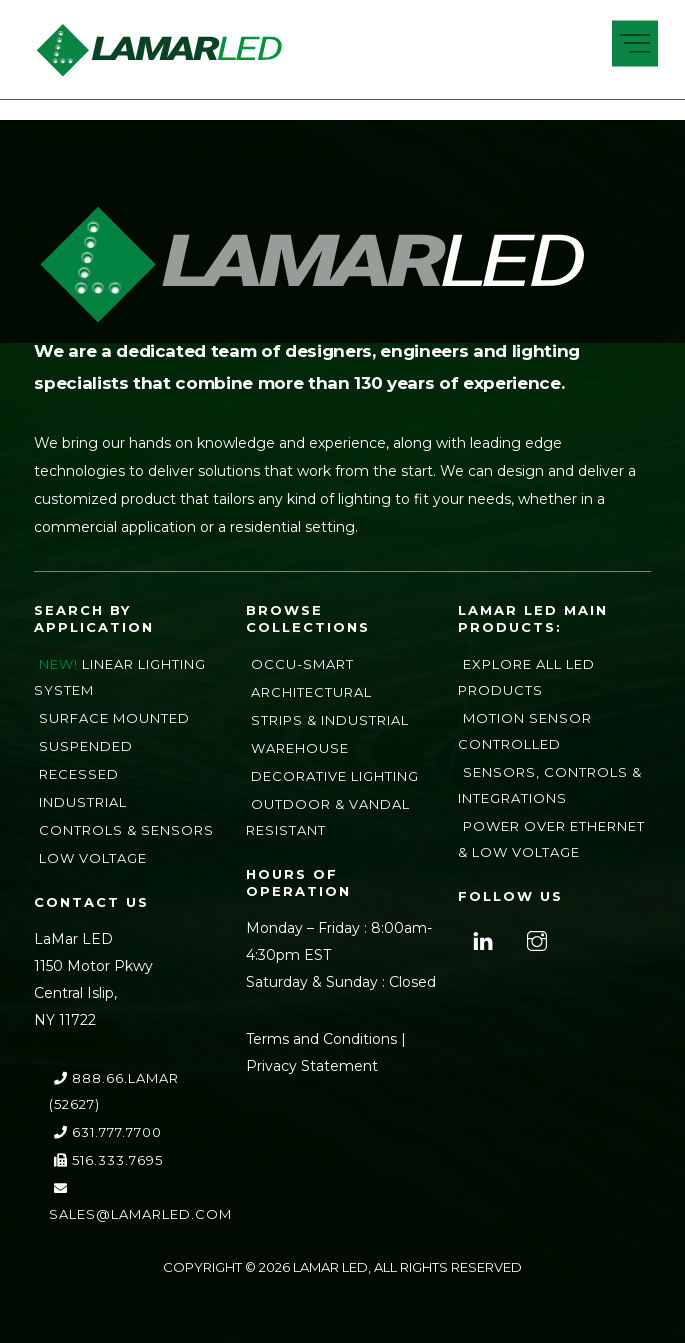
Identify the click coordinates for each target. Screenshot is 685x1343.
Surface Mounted (114, 718)
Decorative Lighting (335, 776)
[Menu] (635, 44)
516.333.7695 (108, 1160)
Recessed (79, 774)
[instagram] (534, 938)
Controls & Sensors (126, 830)
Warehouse (300, 748)
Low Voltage (93, 858)
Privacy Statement (312, 1066)
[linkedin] (480, 938)
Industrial (83, 802)
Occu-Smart (302, 664)
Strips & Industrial (330, 720)
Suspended (86, 746)
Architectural (311, 692)
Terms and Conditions (321, 1039)
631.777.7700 (108, 1132)
